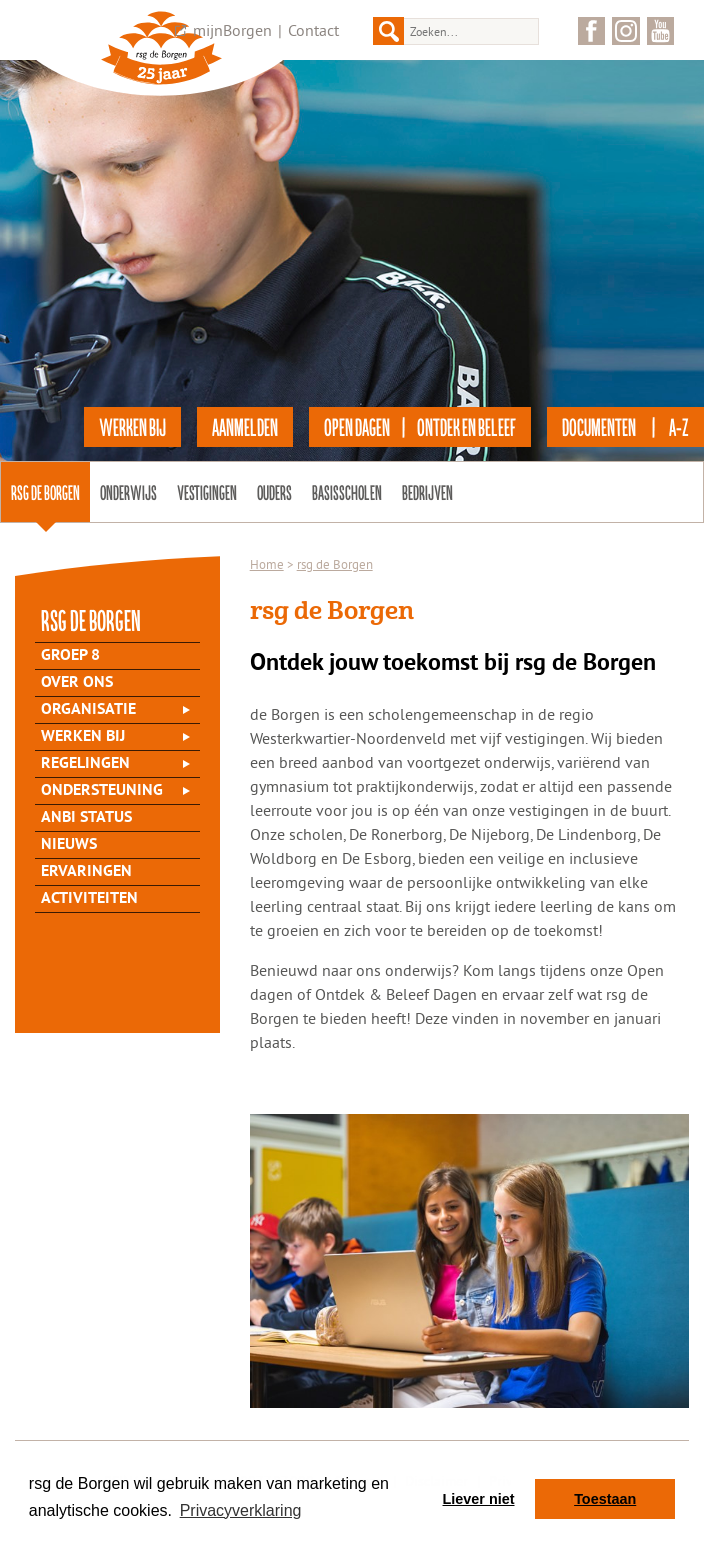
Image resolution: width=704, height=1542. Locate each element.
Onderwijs (128, 492)
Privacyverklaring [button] (241, 1510)
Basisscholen (347, 492)
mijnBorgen (232, 30)
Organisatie (88, 710)
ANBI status (86, 818)
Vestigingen (207, 492)
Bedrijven (427, 492)
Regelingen (85, 764)
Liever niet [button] (479, 1499)
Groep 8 (70, 656)
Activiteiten (89, 899)
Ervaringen (86, 872)
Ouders (274, 492)
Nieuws (69, 845)
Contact (313, 30)
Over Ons (77, 683)
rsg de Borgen (45, 492)
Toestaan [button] (605, 1499)
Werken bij (83, 737)
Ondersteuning (102, 791)
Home (267, 564)
